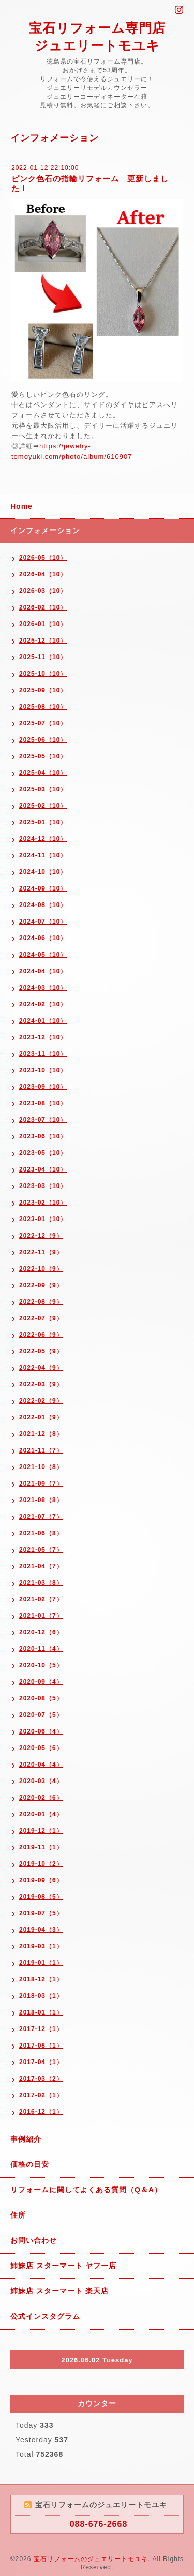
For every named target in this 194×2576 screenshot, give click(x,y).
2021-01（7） (41, 1615)
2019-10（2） (41, 1863)
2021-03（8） (41, 1582)
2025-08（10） (43, 706)
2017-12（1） (41, 2029)
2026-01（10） (43, 624)
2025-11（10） (43, 657)
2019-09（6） (41, 1880)
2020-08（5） (41, 1698)
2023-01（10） (43, 1219)
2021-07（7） (41, 1516)
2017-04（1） (41, 2062)
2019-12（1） (41, 1830)
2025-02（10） (43, 805)
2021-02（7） (41, 1599)
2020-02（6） (41, 1797)
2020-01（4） (41, 1814)
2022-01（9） (41, 1417)
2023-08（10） (43, 1103)
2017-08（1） (41, 2045)
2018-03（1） (41, 1996)
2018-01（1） (41, 2012)
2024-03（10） (43, 987)
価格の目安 (29, 2164)
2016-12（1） (41, 2111)
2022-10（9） (41, 1268)
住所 (18, 2215)
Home (21, 506)
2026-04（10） (43, 574)
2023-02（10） (43, 1202)
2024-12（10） (43, 838)
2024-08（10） (43, 905)
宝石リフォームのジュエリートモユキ (91, 2559)
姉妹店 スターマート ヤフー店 (63, 2265)
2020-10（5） (41, 1665)
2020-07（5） (41, 1715)
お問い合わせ (33, 2240)
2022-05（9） (41, 1351)
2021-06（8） (41, 1533)
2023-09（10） (43, 1086)
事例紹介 (25, 2139)
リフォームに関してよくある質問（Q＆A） (86, 2189)
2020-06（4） (41, 1731)
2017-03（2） (41, 2078)
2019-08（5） (41, 1896)
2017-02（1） (41, 2095)
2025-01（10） (43, 822)
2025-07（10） (43, 723)
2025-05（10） (43, 756)
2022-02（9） (41, 1400)
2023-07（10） (43, 1119)
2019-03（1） (41, 1946)
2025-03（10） (43, 789)
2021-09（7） (41, 1483)
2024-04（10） (43, 971)
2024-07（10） (43, 921)
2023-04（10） (43, 1169)
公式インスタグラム (45, 2316)
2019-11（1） (41, 1847)
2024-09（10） (43, 888)
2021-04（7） (41, 1566)
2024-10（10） (43, 872)
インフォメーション (45, 530)
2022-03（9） (41, 1384)
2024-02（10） (43, 1004)
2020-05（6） (41, 1748)
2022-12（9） (41, 1235)
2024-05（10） (43, 954)
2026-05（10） (43, 557)
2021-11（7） (41, 1450)
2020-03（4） (41, 1781)
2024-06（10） (43, 938)
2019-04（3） (41, 1929)
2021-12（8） (41, 1434)
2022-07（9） (41, 1318)
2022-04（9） (41, 1367)
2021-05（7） (41, 1549)
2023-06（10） (43, 1136)
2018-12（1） (41, 1979)
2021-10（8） (41, 1467)
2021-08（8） (41, 1500)
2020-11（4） (41, 1648)
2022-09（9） (41, 1285)
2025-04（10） (43, 772)
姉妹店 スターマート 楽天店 (59, 2291)
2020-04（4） (41, 1764)
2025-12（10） (43, 640)
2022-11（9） (41, 1252)
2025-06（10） (43, 739)
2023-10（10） (43, 1070)
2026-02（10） (43, 607)
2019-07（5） (41, 1913)
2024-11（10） (43, 855)
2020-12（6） (41, 1632)
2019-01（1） (41, 1962)
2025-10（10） (43, 673)
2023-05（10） (43, 1153)
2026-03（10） (43, 591)
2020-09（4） (41, 1681)
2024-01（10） (43, 1020)
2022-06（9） (41, 1334)
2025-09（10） (43, 690)
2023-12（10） (43, 1037)
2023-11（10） (43, 1053)
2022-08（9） (41, 1301)
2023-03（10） (43, 1186)
